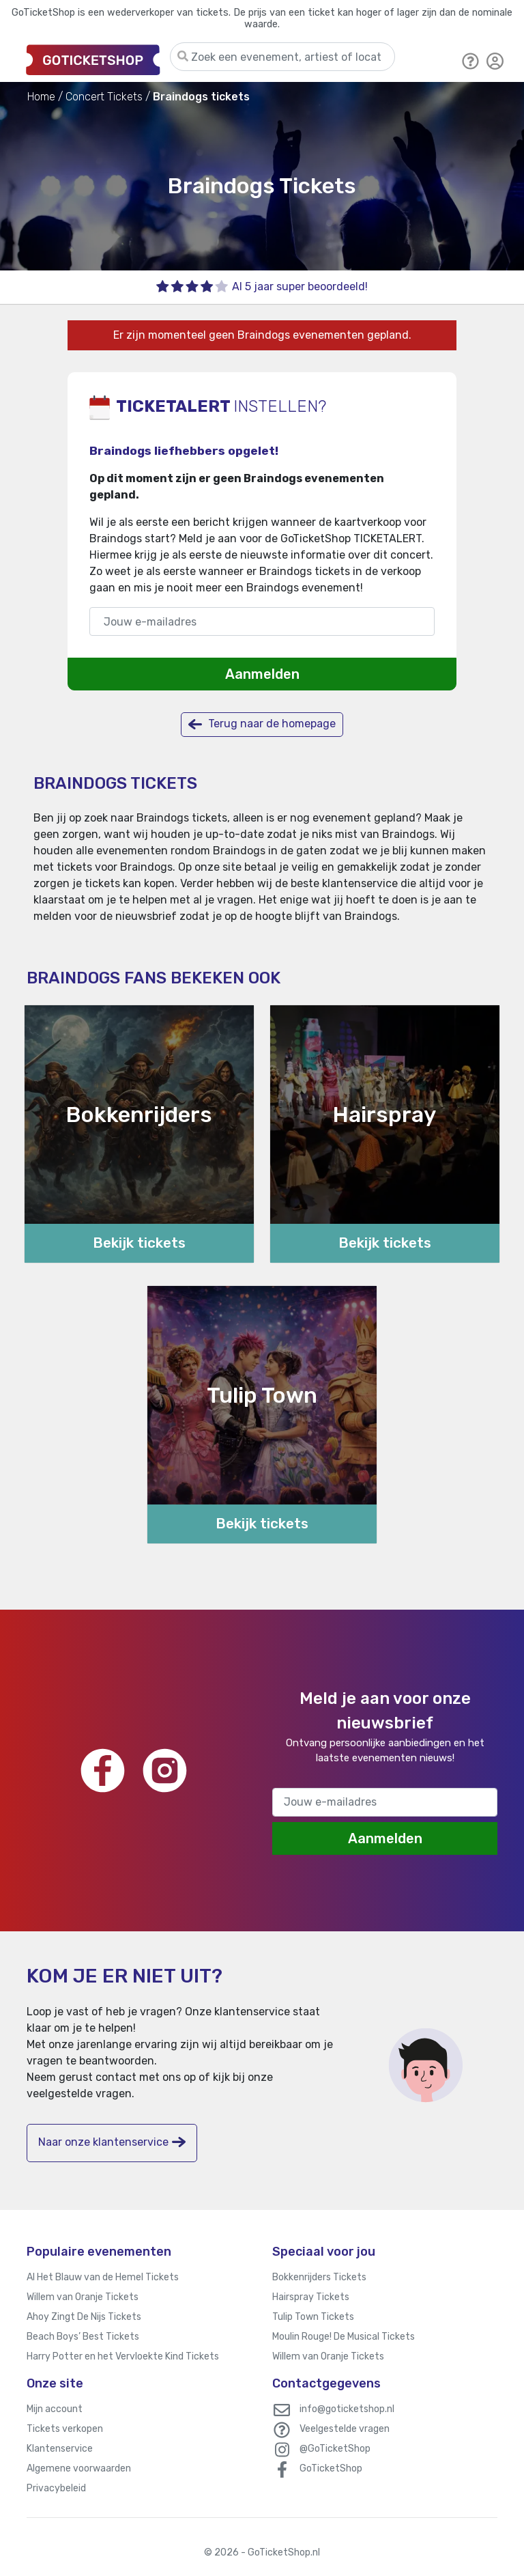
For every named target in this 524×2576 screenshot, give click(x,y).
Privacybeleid (56, 2488)
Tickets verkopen (65, 2429)
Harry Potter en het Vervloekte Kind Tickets (123, 2356)
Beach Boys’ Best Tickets (83, 2336)
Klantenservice (60, 2448)
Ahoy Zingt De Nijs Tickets (84, 2317)
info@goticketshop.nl (347, 2409)
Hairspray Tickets (310, 2297)
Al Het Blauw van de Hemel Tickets (103, 2277)
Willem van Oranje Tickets (83, 2297)
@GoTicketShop (335, 2448)
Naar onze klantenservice (112, 2142)
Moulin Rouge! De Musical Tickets (343, 2336)
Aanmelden (262, 674)
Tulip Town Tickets (313, 2317)
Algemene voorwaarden (79, 2468)
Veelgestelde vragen (345, 2429)
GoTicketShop (331, 2468)
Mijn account (55, 2409)
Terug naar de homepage (262, 724)
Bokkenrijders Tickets (319, 2277)
